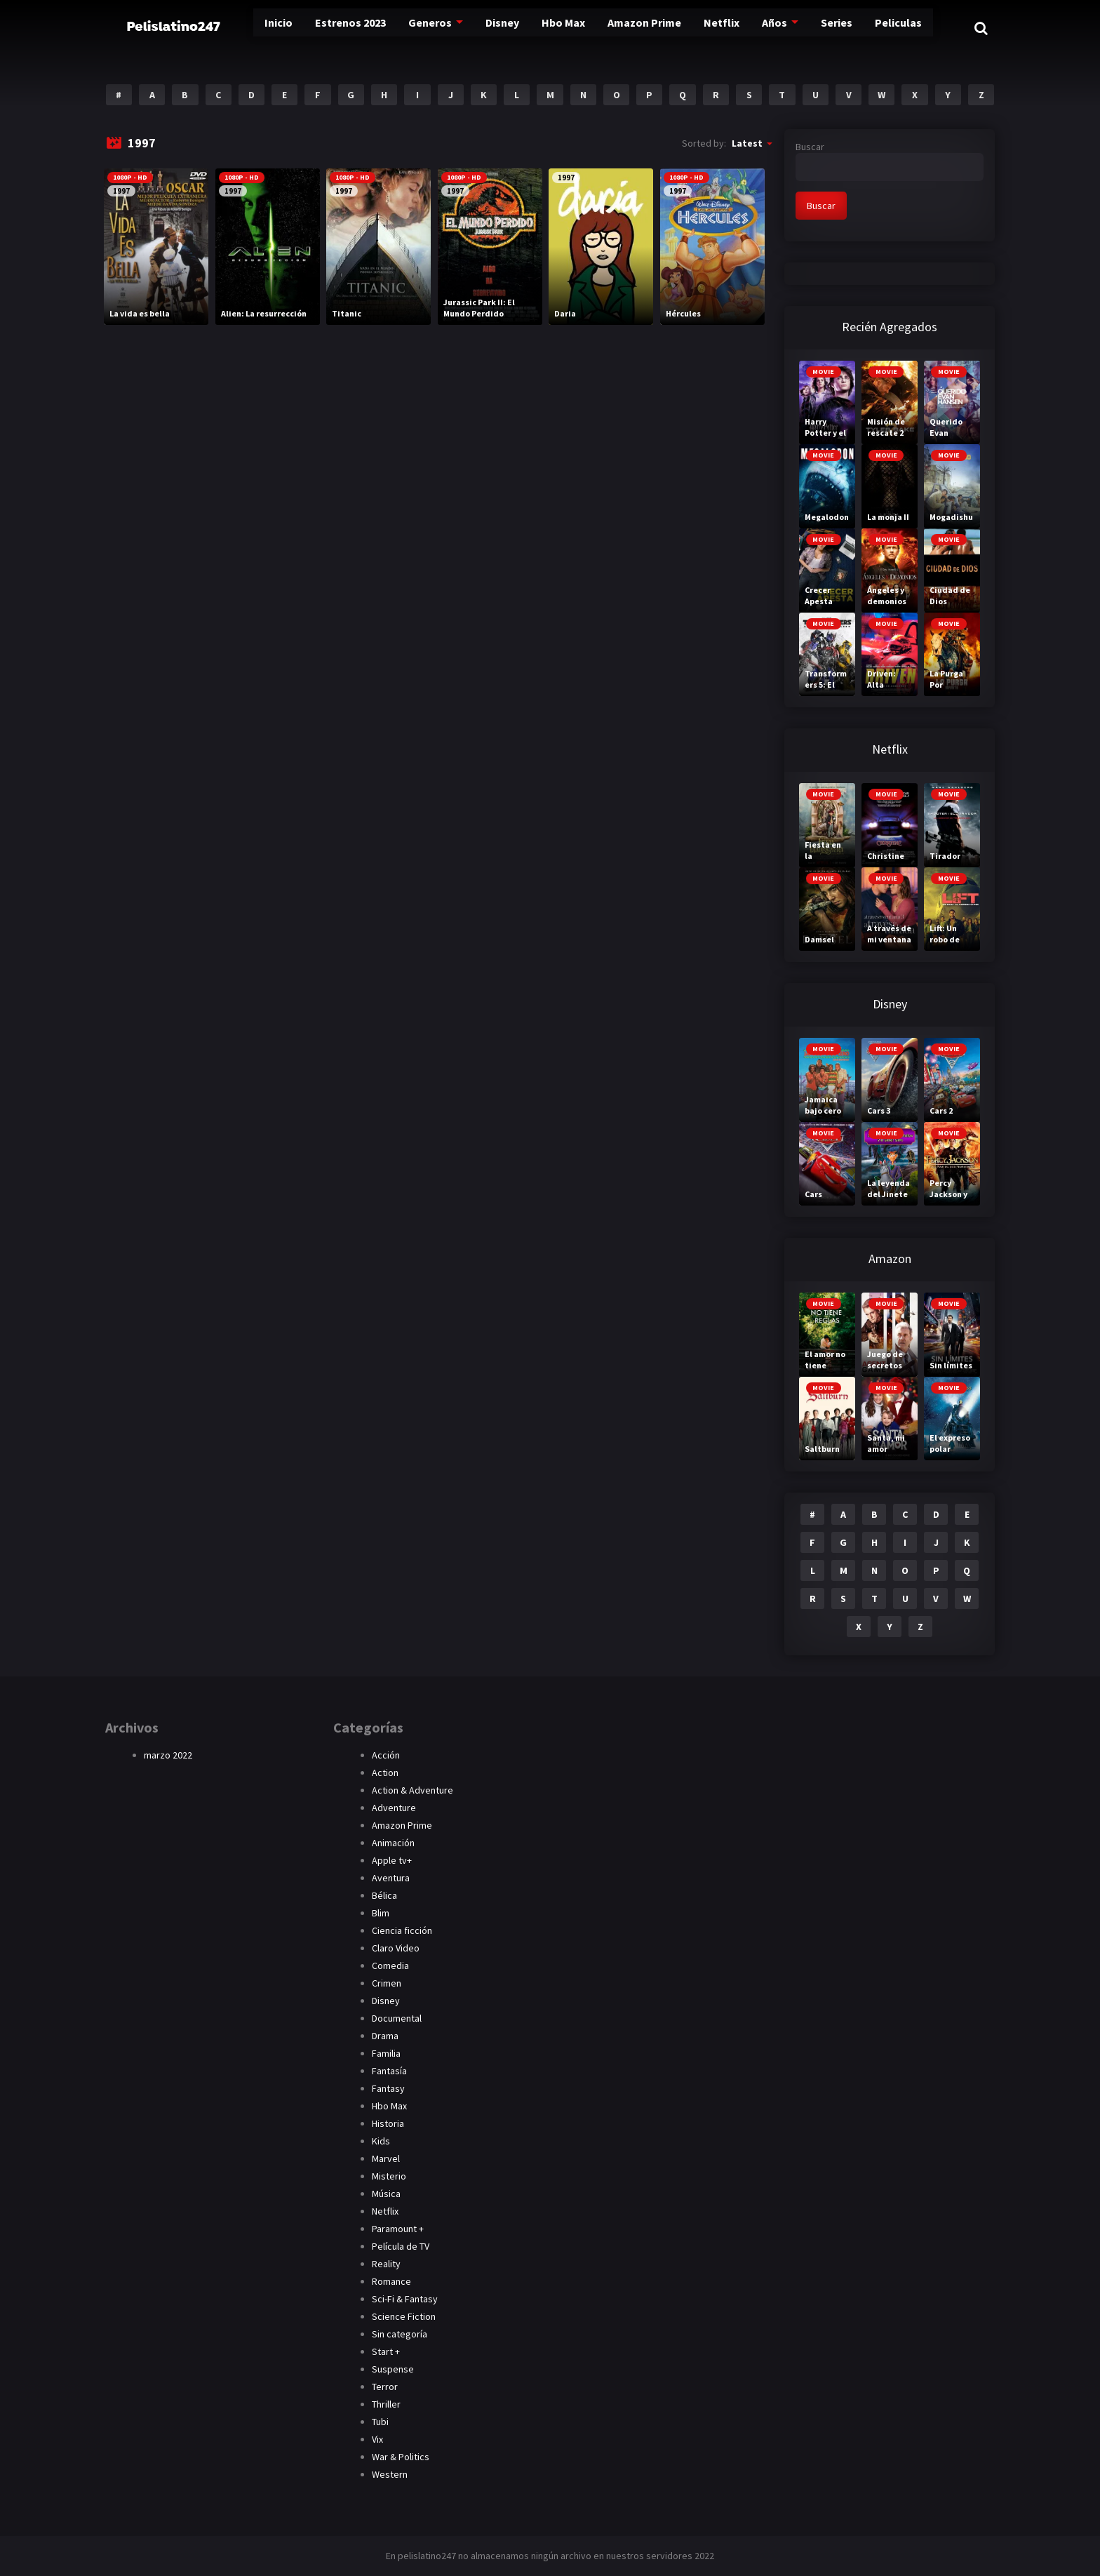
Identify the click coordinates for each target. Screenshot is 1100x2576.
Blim (380, 1913)
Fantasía (389, 2070)
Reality (386, 2263)
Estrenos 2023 (326, 28)
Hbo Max (548, 28)
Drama (385, 2035)
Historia (388, 2123)
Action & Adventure (412, 1790)
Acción (386, 1755)
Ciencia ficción (402, 1930)
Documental (397, 2018)
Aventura (391, 1877)
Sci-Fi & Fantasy (405, 2299)
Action (385, 1772)
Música (386, 2193)
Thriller (386, 2404)
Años (765, 28)
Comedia (390, 1965)
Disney (483, 28)
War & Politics (400, 2456)
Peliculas (892, 28)
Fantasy (388, 2088)
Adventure (394, 1807)
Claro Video (396, 1948)
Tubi (380, 2421)
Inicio (250, 28)
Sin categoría (399, 2334)
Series (829, 28)
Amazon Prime (632, 28)
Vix (377, 2439)
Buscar (810, 146)
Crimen (386, 1983)
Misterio (389, 2176)
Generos (408, 28)
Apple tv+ (392, 1860)
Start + (386, 2351)
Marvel (386, 2158)
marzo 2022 (168, 1755)
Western (390, 2474)
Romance (391, 2281)
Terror (385, 2386)
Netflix (712, 28)
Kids (381, 2141)
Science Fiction (404, 2316)
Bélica (384, 1895)
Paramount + (398, 2228)
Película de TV (400, 2246)
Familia (386, 2053)
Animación (393, 1842)
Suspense (393, 2369)
